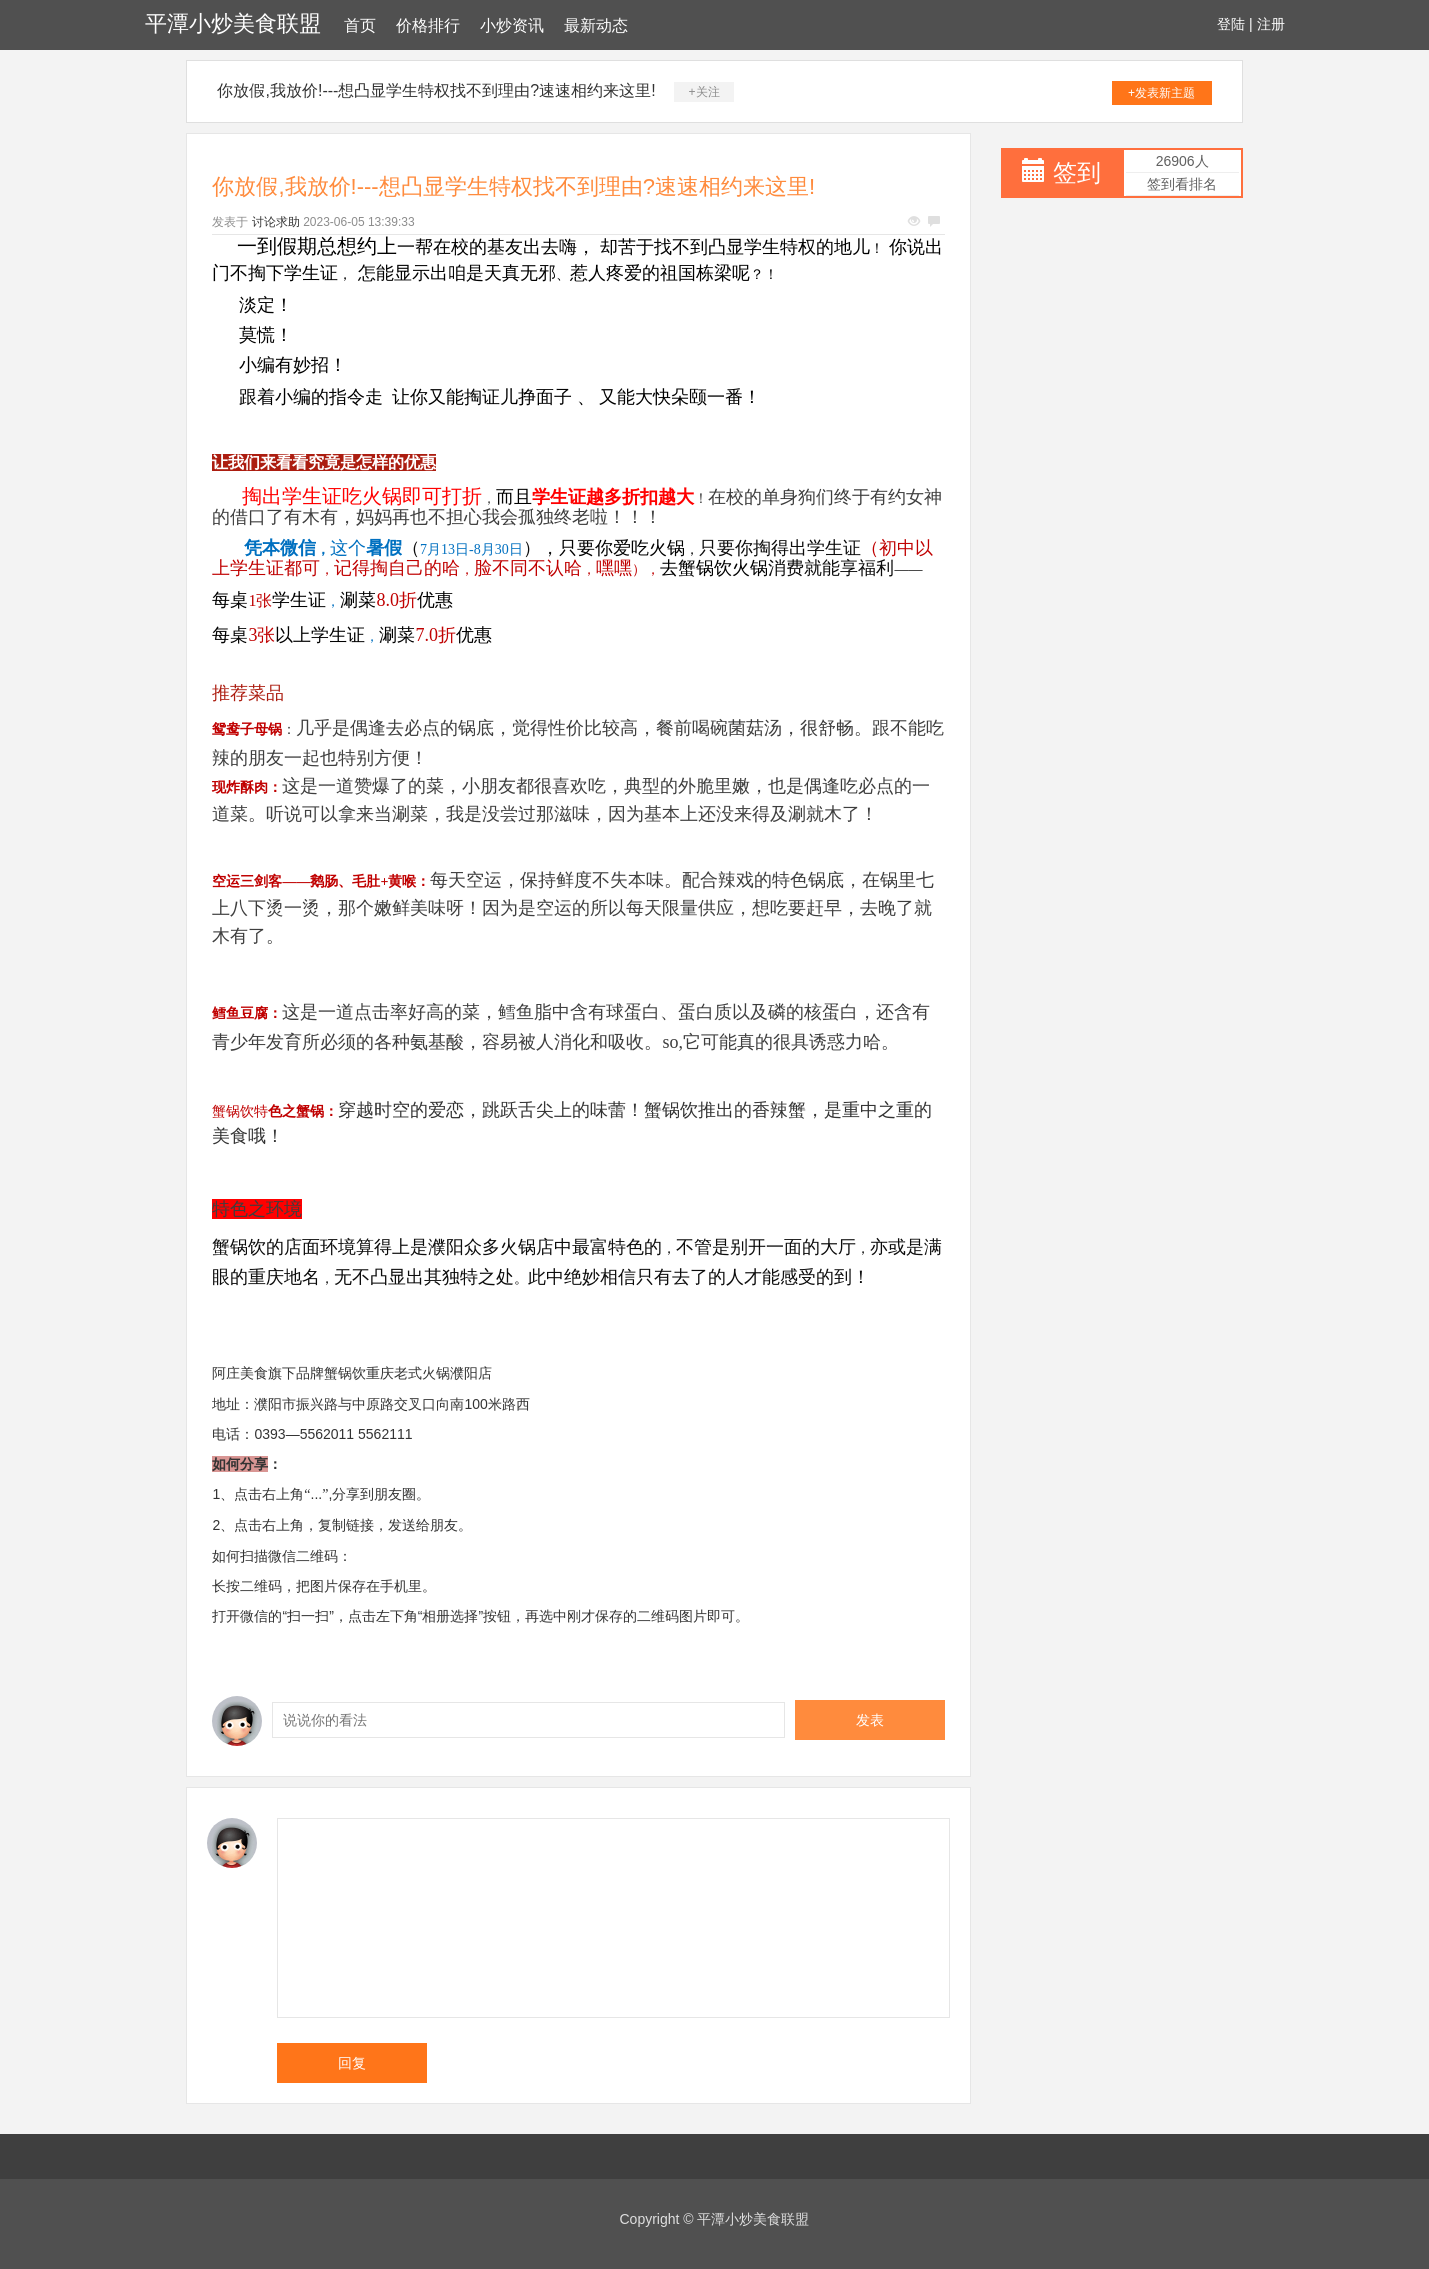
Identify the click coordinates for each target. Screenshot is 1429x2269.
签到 (1077, 172)
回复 (352, 2063)
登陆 (1231, 24)
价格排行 (428, 25)
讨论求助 (276, 222)
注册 (1271, 24)
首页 (360, 25)
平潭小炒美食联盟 (233, 23)
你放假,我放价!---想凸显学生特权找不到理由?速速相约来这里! (436, 90)
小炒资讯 (512, 25)
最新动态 (596, 25)
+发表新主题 (1161, 93)
